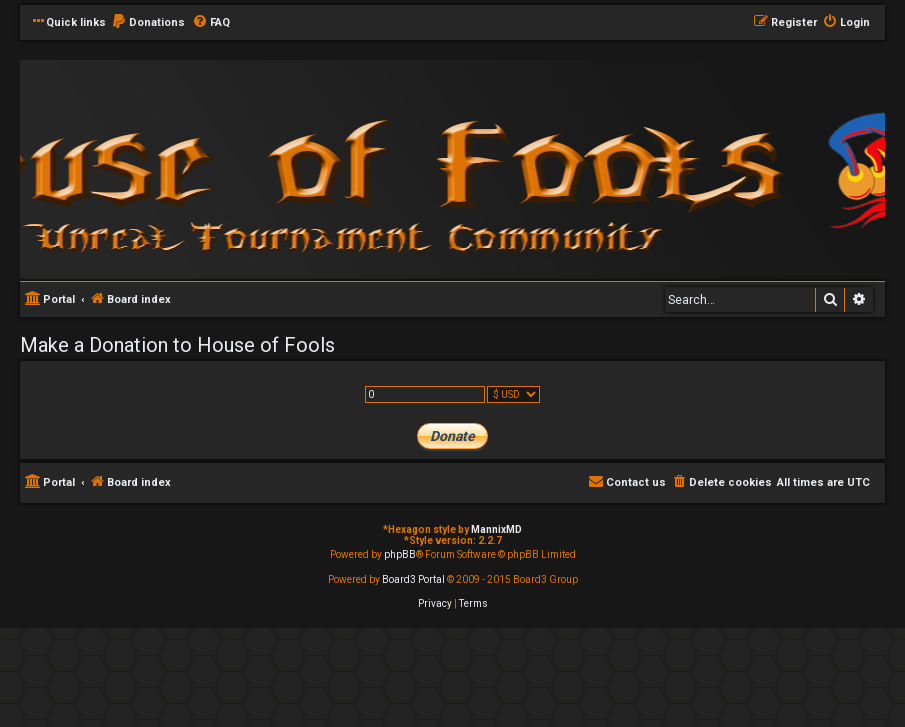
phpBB (400, 554)
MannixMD (496, 529)
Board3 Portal (413, 579)
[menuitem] (148, 23)
